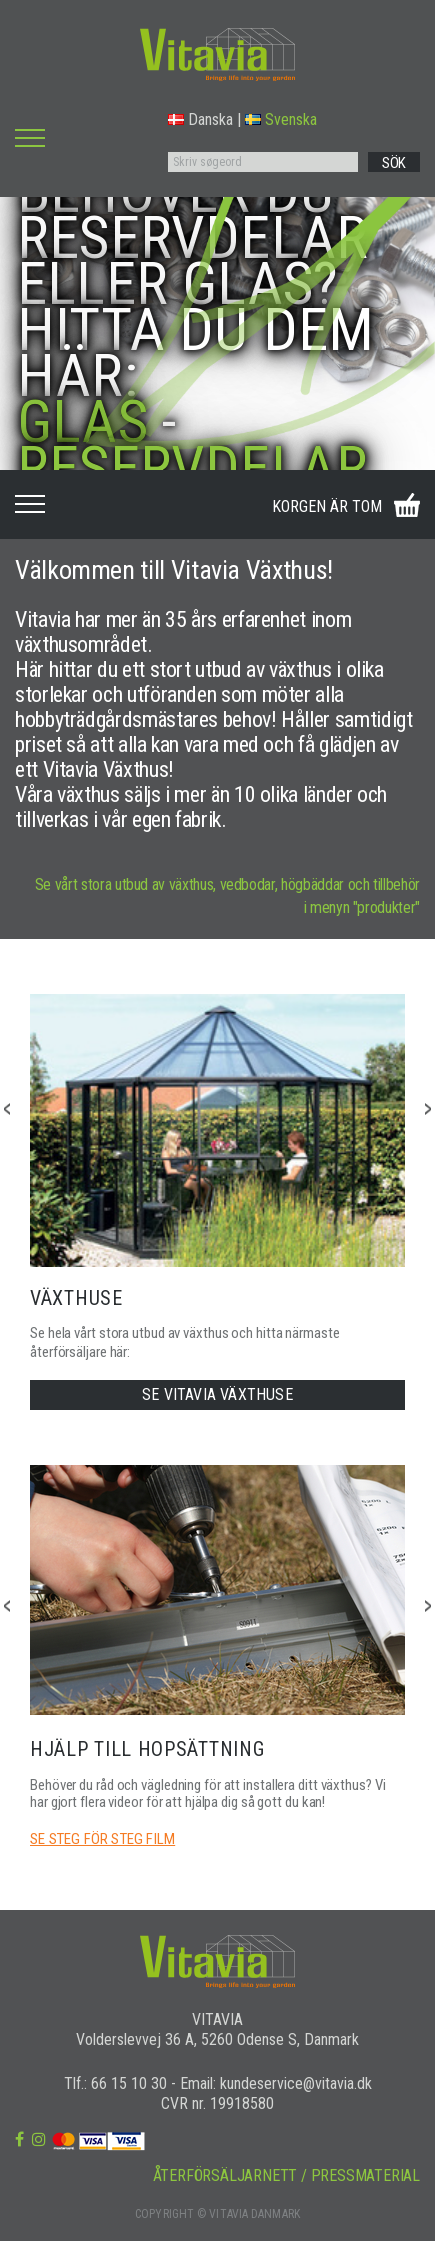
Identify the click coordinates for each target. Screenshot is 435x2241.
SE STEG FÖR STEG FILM (102, 1839)
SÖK (394, 163)
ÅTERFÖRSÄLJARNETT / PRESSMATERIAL (286, 2175)
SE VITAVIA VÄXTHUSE (217, 1394)
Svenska (281, 119)
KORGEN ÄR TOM (327, 506)
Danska (200, 119)
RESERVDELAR (192, 467)
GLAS (82, 421)
